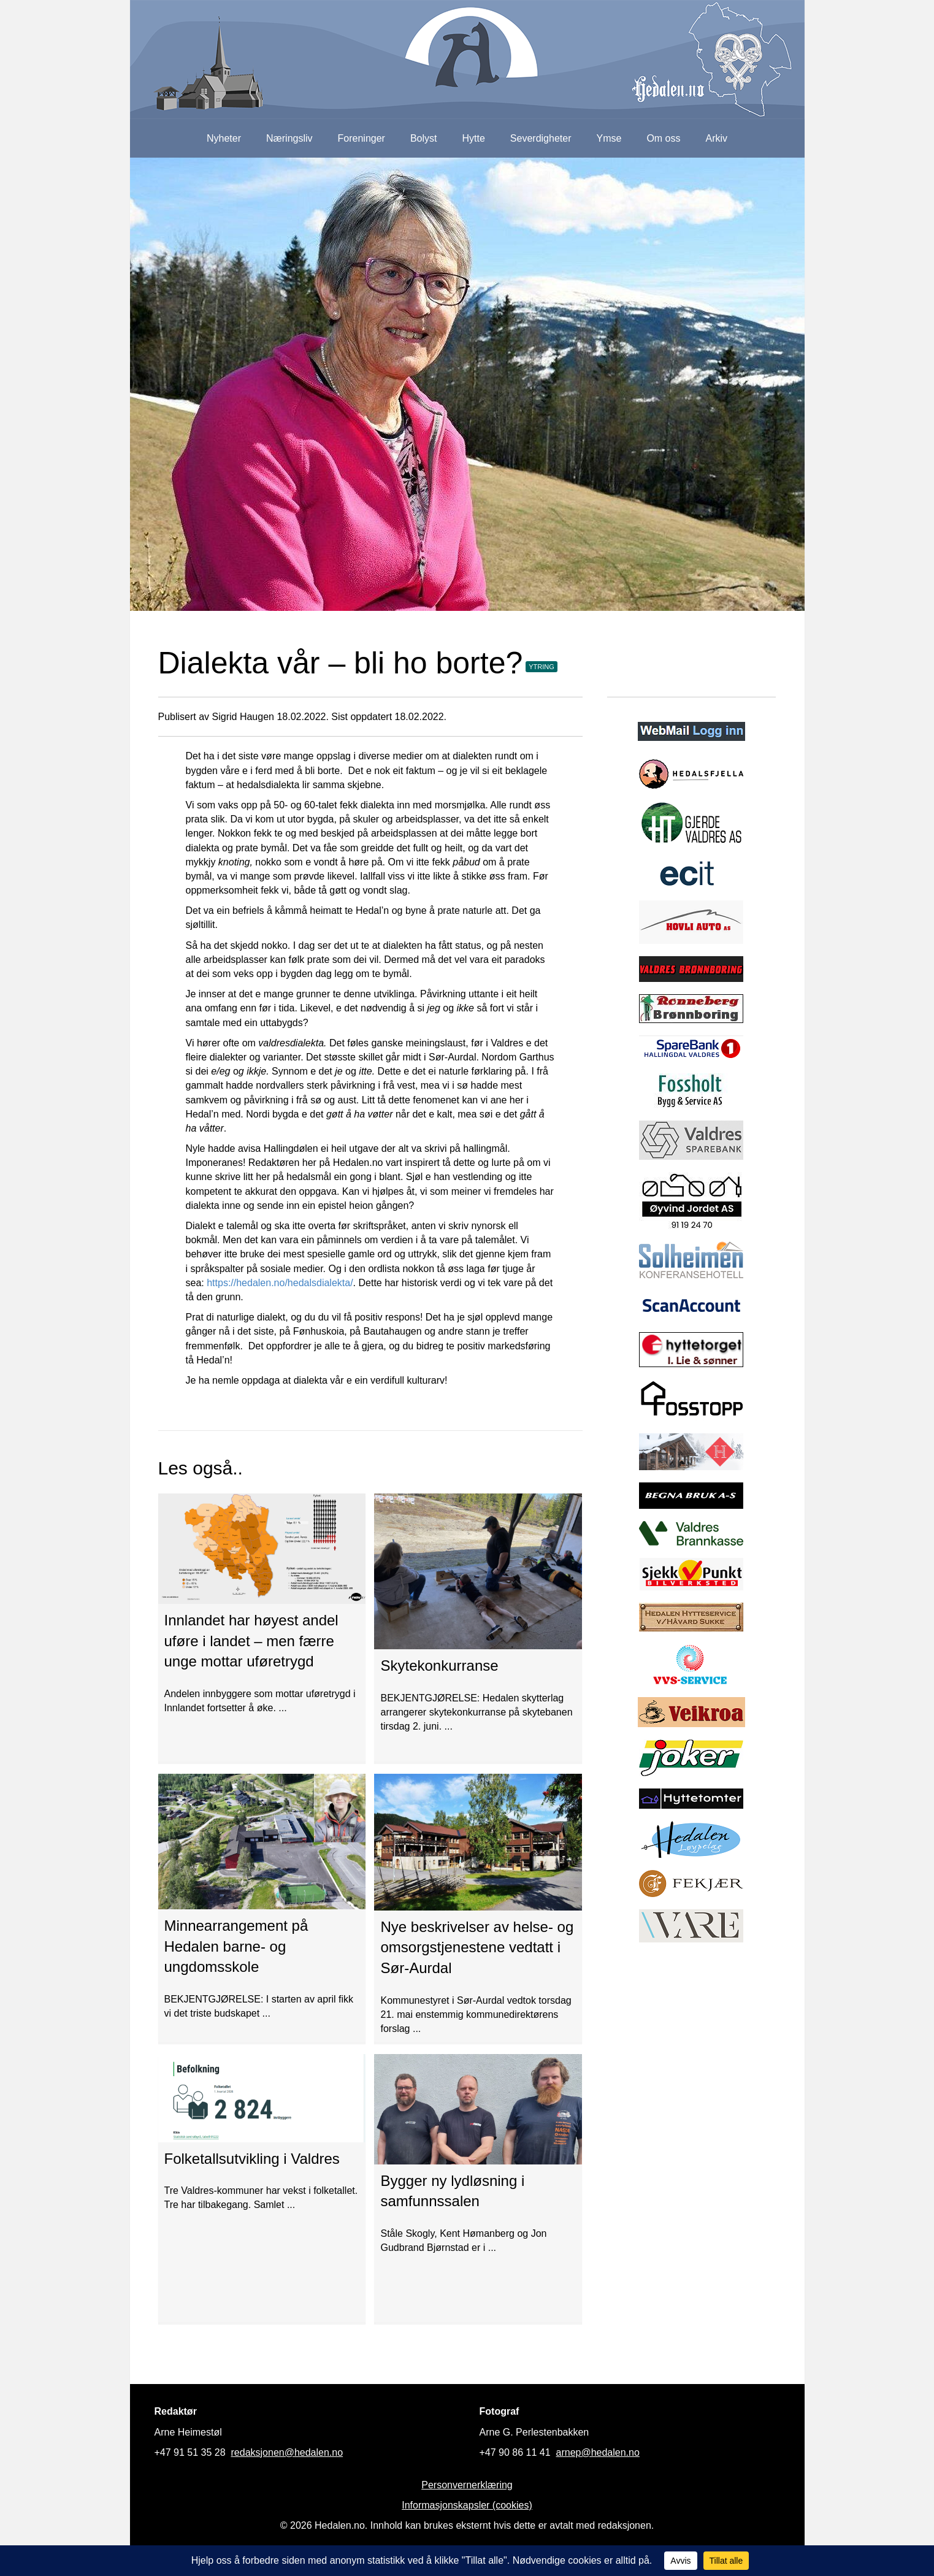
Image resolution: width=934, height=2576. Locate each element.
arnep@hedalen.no (598, 2452)
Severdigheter (541, 138)
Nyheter (224, 138)
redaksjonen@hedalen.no (287, 2452)
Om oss (663, 138)
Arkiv (717, 138)
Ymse (608, 138)
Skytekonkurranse (439, 1665)
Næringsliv (289, 138)
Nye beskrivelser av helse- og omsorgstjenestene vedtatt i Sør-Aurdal (476, 1947)
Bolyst (423, 138)
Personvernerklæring (467, 2485)
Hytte (473, 138)
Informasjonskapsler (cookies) (467, 2505)
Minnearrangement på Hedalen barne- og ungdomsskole (236, 1946)
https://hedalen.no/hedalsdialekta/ (280, 1283)
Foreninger (361, 138)
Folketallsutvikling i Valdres (252, 2158)
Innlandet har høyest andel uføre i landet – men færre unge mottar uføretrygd (251, 1640)
